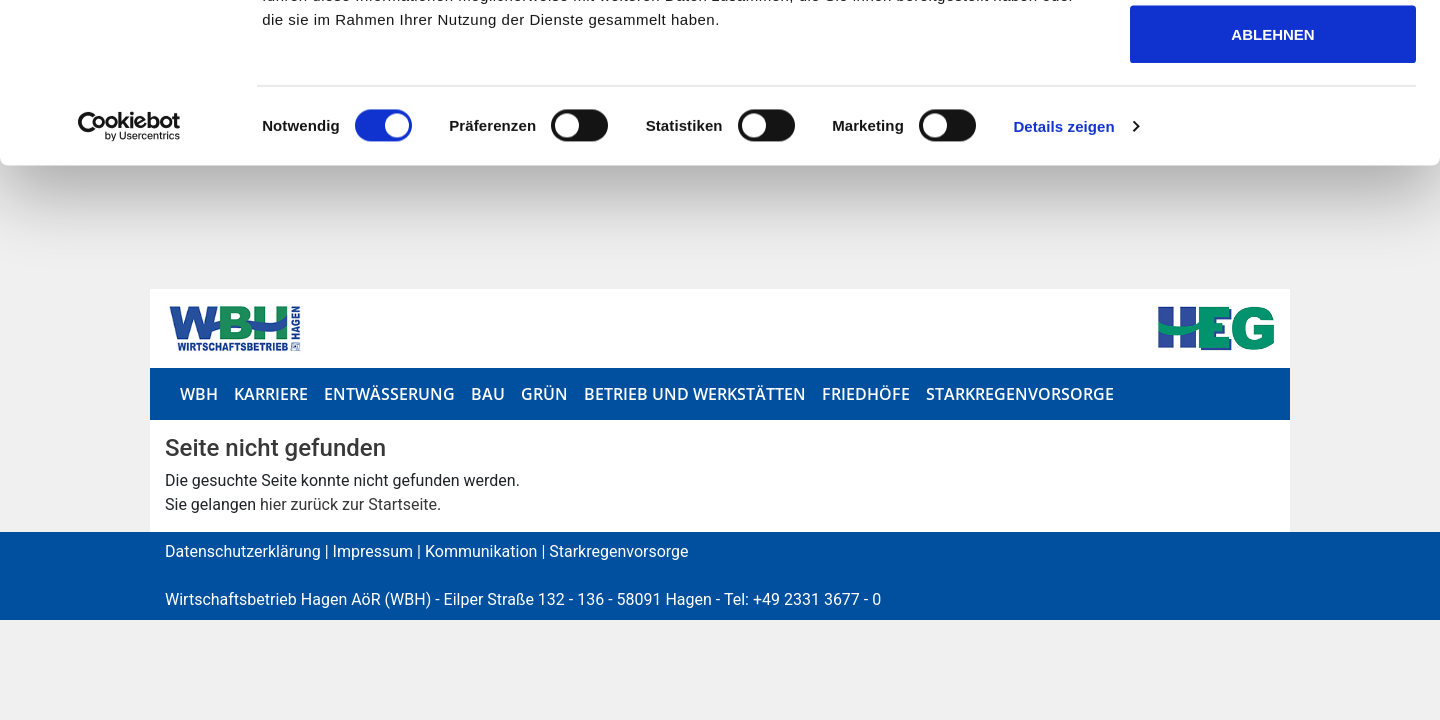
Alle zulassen (1273, 52)
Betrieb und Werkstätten (695, 394)
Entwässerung (389, 394)
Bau (488, 394)
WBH (199, 394)
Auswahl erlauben (1272, 118)
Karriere (271, 394)
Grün (544, 394)
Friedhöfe (866, 394)
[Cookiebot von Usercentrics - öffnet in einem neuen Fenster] (129, 276)
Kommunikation (481, 551)
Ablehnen (1272, 183)
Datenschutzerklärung (243, 551)
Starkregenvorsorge (1020, 394)
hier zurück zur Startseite (348, 504)
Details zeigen (1063, 275)
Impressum (373, 551)
